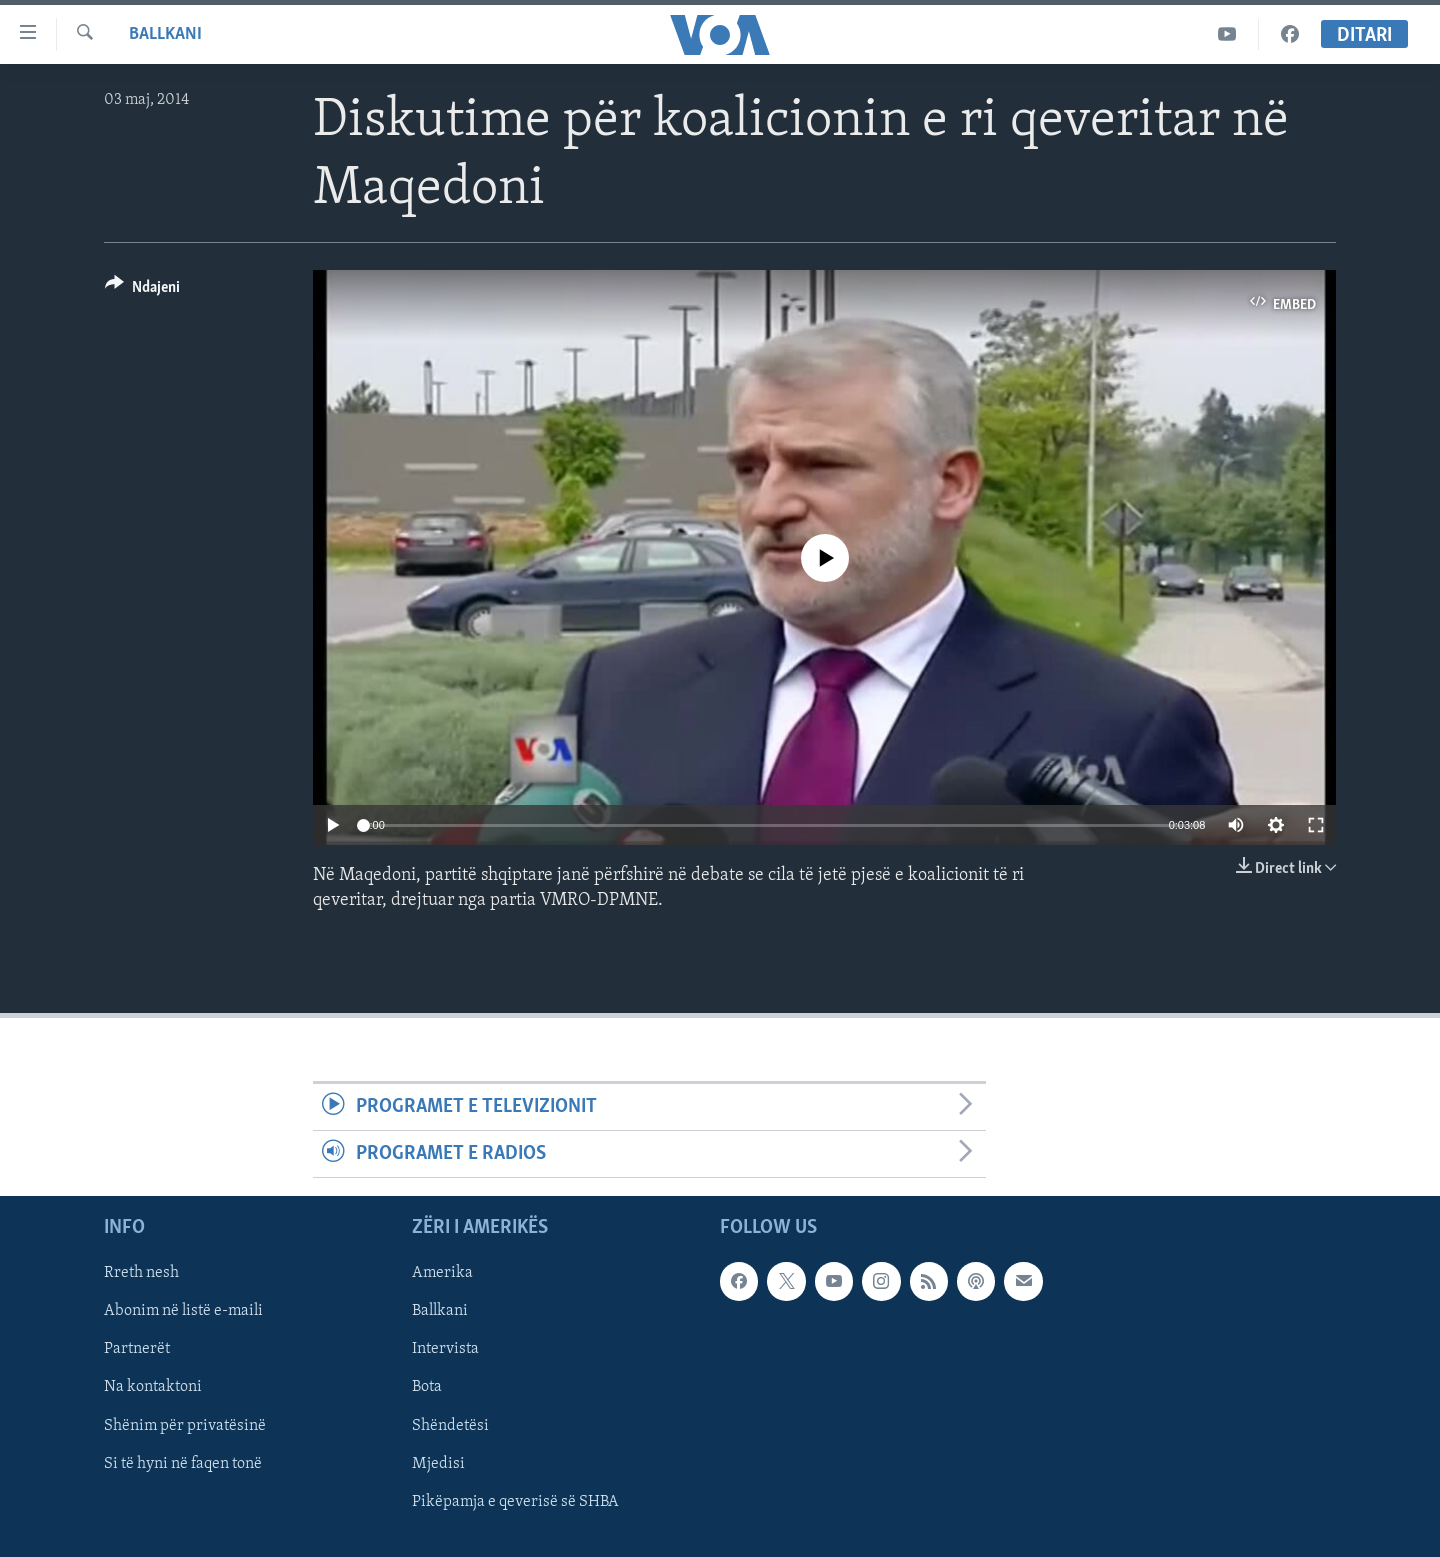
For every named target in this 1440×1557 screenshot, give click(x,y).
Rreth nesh (141, 1274)
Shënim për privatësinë (185, 1426)
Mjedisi (438, 1464)
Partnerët (137, 1350)
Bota (427, 1388)
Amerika (442, 1274)
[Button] (142, 290)
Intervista (445, 1350)
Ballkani (165, 34)
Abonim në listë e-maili (183, 1312)
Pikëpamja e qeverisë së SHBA (515, 1502)
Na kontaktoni (153, 1388)
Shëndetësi (450, 1426)
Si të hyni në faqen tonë (183, 1464)
